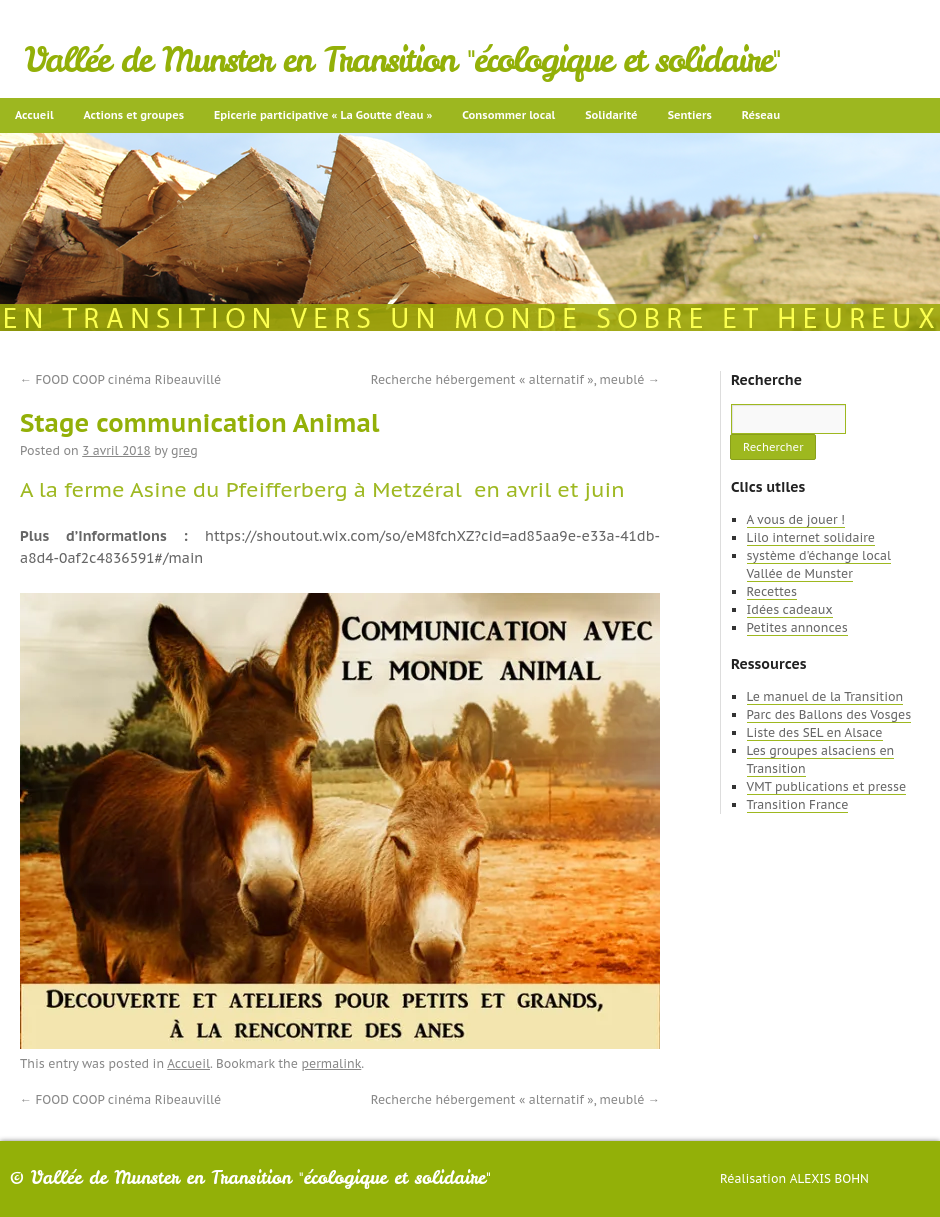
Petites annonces (797, 627)
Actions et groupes (134, 115)
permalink (331, 1063)
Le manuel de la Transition (825, 696)
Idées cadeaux (790, 609)
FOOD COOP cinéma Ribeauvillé (120, 379)
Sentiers (690, 115)
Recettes (772, 591)
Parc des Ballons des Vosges (829, 714)
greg (184, 450)
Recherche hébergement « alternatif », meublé (515, 379)
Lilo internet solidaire (811, 537)
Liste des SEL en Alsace (815, 732)
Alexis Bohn (829, 1178)
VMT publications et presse (827, 786)
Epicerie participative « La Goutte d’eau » (323, 115)
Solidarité (611, 115)
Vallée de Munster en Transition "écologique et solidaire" (402, 60)
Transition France (798, 804)
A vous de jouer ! (796, 519)
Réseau (761, 115)
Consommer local (508, 115)
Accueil (34, 115)
